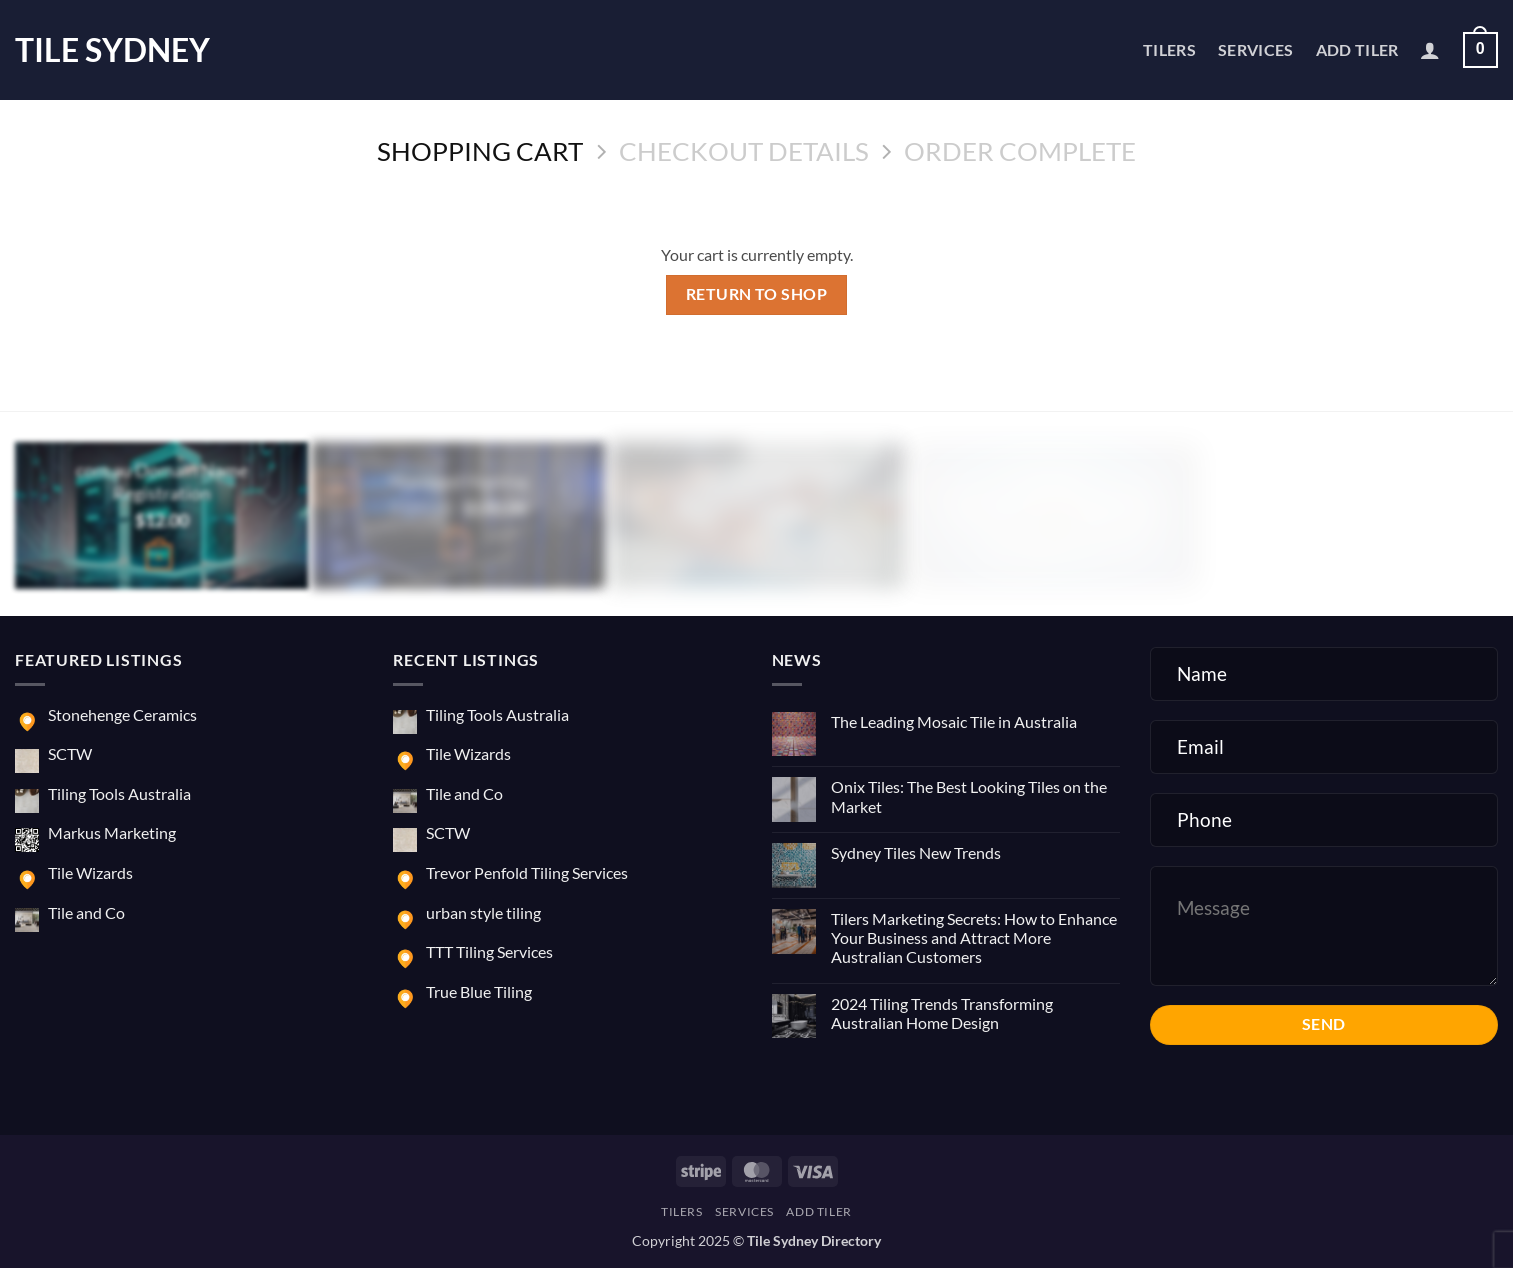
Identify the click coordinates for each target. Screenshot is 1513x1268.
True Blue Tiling (479, 991)
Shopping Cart (480, 151)
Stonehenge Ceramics (122, 714)
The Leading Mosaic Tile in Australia (954, 721)
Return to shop (757, 294)
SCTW (70, 753)
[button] (1430, 50)
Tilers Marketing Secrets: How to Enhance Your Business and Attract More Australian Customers (974, 937)
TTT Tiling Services (489, 951)
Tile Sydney (112, 50)
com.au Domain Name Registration (162, 481)
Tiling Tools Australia (119, 793)
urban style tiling (483, 912)
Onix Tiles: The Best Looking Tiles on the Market (969, 796)
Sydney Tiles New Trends (916, 852)
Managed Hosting (459, 481)
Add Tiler (1357, 49)
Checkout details (744, 151)
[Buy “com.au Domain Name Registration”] (159, 557)
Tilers (1169, 49)
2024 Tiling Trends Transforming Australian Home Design (942, 1013)
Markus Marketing (112, 832)
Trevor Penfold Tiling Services (527, 872)
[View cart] (1480, 50)
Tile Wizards (90, 872)
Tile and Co (86, 912)
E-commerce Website (756, 481)
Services (1256, 49)
